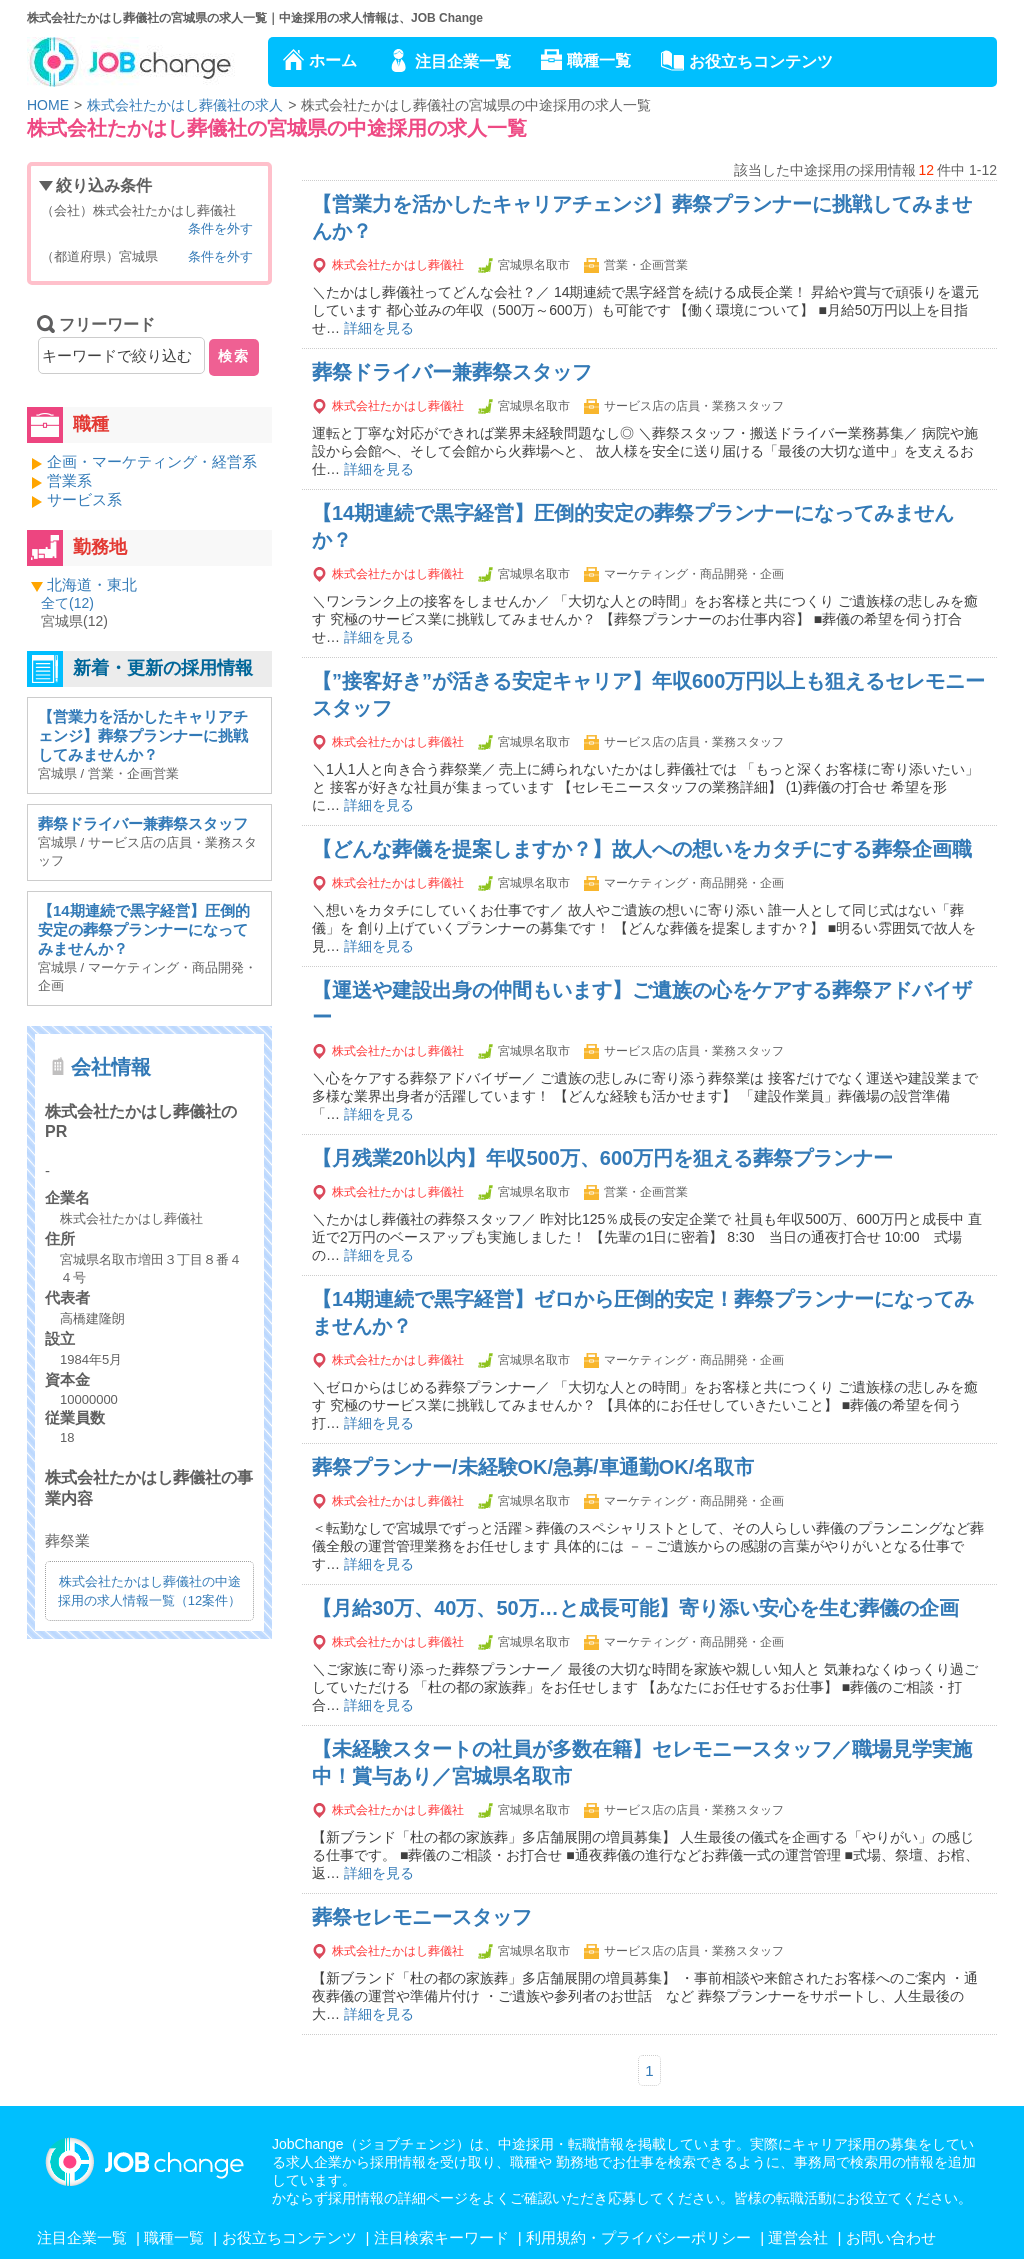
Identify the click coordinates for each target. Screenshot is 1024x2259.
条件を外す (220, 228)
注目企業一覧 (463, 61)
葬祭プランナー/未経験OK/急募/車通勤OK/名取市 (533, 1467)
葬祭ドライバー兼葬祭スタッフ (452, 372)
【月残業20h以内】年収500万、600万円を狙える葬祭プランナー (602, 1158)
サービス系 (84, 499)
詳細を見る (379, 328)
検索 (234, 356)
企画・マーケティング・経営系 (152, 461)
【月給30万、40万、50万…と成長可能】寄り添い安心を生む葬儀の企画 (635, 1608)
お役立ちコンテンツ (761, 61)
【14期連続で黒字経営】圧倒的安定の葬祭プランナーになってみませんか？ (144, 929)
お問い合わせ (891, 2237)
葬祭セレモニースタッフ (422, 1917)
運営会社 (798, 2237)
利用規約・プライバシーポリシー (638, 2237)
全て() (67, 603)
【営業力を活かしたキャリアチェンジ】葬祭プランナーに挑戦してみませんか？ (143, 735)
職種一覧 (599, 60)
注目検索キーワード (441, 2237)
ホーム (333, 60)
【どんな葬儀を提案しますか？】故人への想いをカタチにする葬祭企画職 (642, 849)
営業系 (69, 480)
